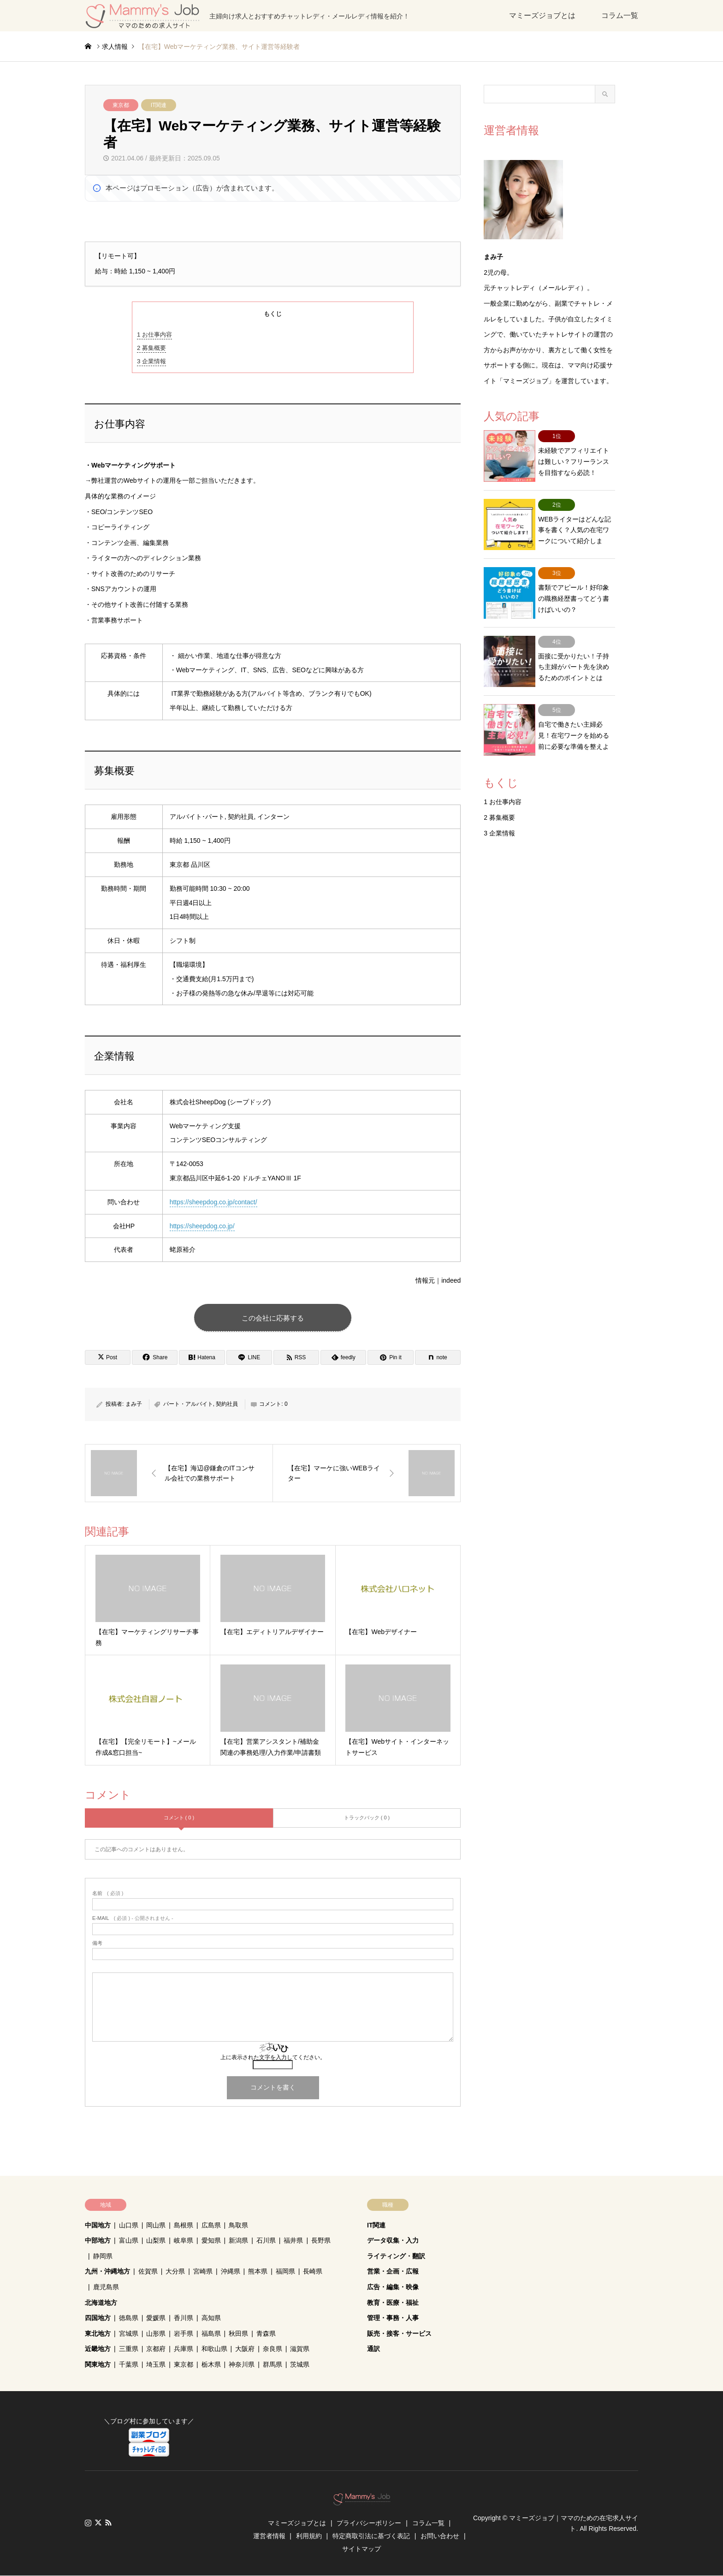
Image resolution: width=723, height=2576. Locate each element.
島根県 (183, 2225)
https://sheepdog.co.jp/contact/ (213, 1202)
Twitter (98, 2523)
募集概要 (151, 347)
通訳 (373, 2349)
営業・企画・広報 (393, 2271)
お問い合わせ (440, 2536)
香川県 (183, 2318)
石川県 (266, 2240)
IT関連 (159, 105)
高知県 (211, 2318)
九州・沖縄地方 (107, 2271)
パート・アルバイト (188, 1404)
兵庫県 (183, 2349)
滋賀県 (299, 2349)
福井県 (293, 2240)
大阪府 (245, 2349)
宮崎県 (203, 2271)
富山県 (128, 2240)
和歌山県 (214, 2349)
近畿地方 (98, 2349)
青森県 (266, 2334)
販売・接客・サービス (399, 2334)
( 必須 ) (107, 1893)
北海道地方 (101, 2303)
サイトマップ (361, 2549)
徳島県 (128, 2318)
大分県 (175, 2271)
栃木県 (211, 2365)
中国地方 (98, 2225)
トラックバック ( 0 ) (367, 1818)
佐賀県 (148, 2271)
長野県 (321, 2240)
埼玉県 (156, 2365)
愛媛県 (156, 2318)
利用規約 (309, 2536)
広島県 (211, 2225)
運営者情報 (269, 2536)
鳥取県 (238, 2225)
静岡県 (103, 2256)
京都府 (156, 2349)
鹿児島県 (106, 2287)
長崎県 (312, 2271)
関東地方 (98, 2365)
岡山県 (156, 2225)
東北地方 (98, 2334)
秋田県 (238, 2334)
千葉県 (128, 2365)
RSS (108, 2523)
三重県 (128, 2349)
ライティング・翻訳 (396, 2256)
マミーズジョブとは (542, 15)
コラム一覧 (619, 15)
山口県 (128, 2225)
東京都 (121, 105)
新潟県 (238, 2240)
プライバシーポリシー (369, 2523)
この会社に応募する (273, 1318)
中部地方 (98, 2240)
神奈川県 (242, 2365)
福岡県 (285, 2271)
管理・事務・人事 (393, 2318)
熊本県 (257, 2271)
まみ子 (133, 1404)
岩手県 (183, 2334)
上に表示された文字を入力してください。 (273, 2058)
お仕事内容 (154, 334)
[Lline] (249, 1357)
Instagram (88, 2523)
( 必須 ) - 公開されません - (132, 1918)
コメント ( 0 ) (179, 1818)
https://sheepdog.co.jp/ (202, 1226)
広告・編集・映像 (393, 2287)
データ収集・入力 (393, 2240)
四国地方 (98, 2318)
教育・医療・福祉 (393, 2303)
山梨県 (156, 2240)
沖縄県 (230, 2271)
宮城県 (128, 2334)
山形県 (156, 2334)
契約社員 (227, 1404)
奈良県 (272, 2349)
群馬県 (272, 2365)
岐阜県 (183, 2240)
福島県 (211, 2334)
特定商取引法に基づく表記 (371, 2536)
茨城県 (299, 2365)
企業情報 (151, 361)
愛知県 (211, 2240)
